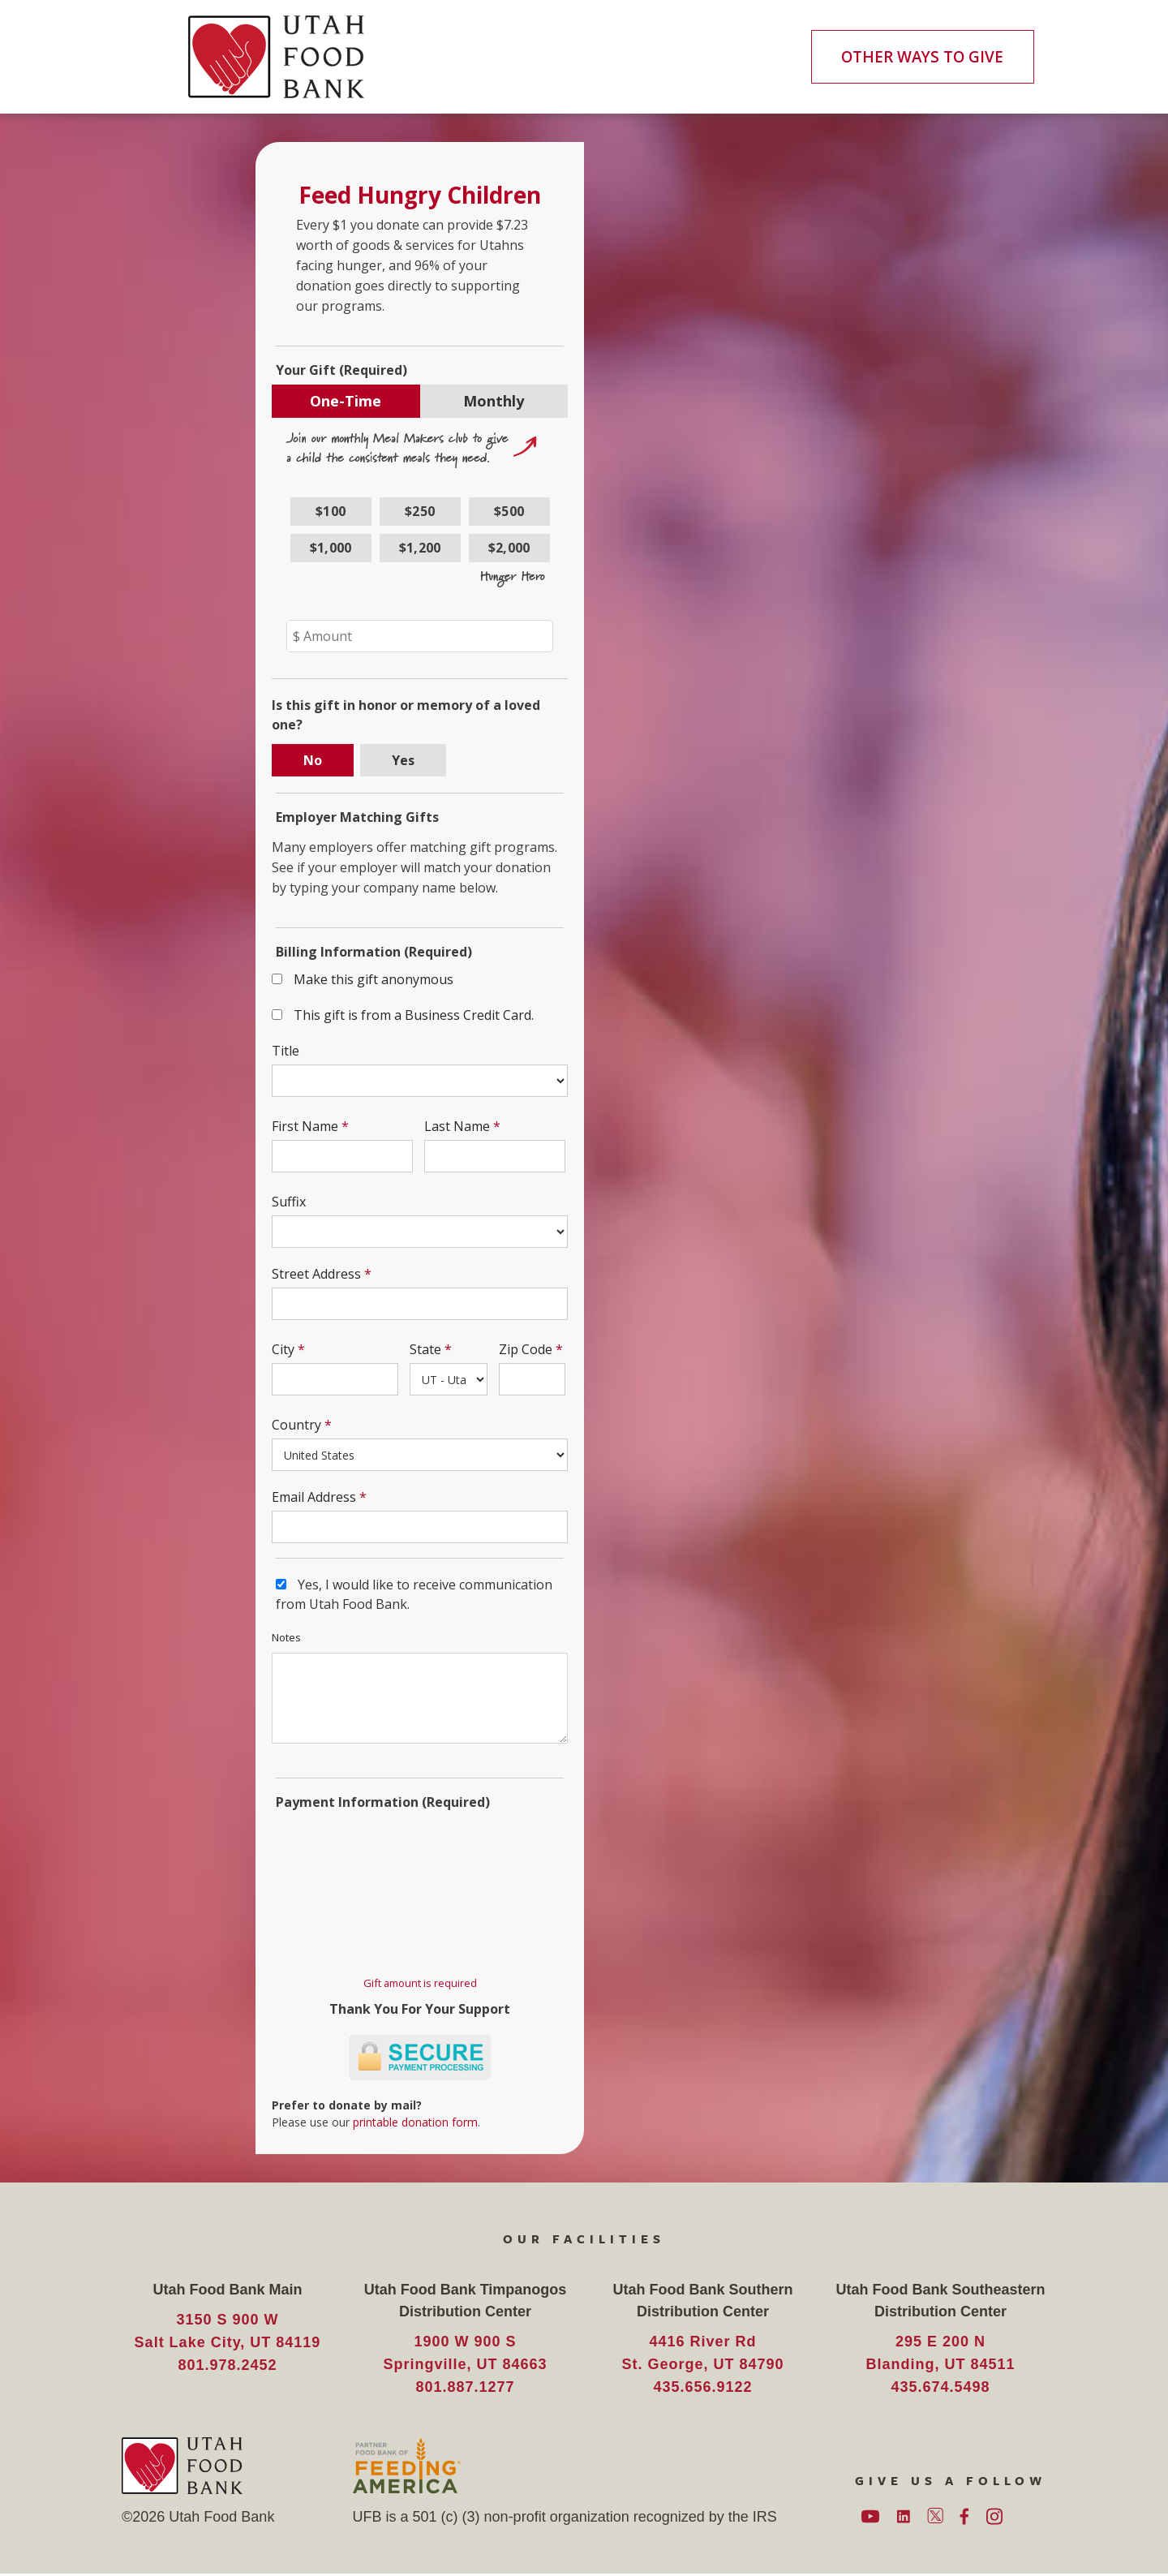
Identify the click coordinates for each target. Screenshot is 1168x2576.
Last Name (457, 1127)
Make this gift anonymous (374, 980)
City (284, 1350)
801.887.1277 (464, 2389)
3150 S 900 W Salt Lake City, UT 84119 (228, 2333)
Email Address (315, 1498)
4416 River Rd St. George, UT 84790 (702, 2355)
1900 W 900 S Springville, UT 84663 (465, 2355)
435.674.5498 (940, 2389)
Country (297, 1425)
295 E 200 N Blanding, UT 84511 (940, 2355)
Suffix (290, 1202)
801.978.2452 (227, 2367)
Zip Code (525, 1350)
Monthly (493, 402)
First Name (306, 1127)
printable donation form (416, 2123)
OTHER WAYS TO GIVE (920, 56)
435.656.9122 (702, 2389)
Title (286, 1051)
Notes (287, 1638)
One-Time (346, 402)
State (425, 1350)
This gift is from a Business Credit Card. (414, 1016)
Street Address (317, 1275)
